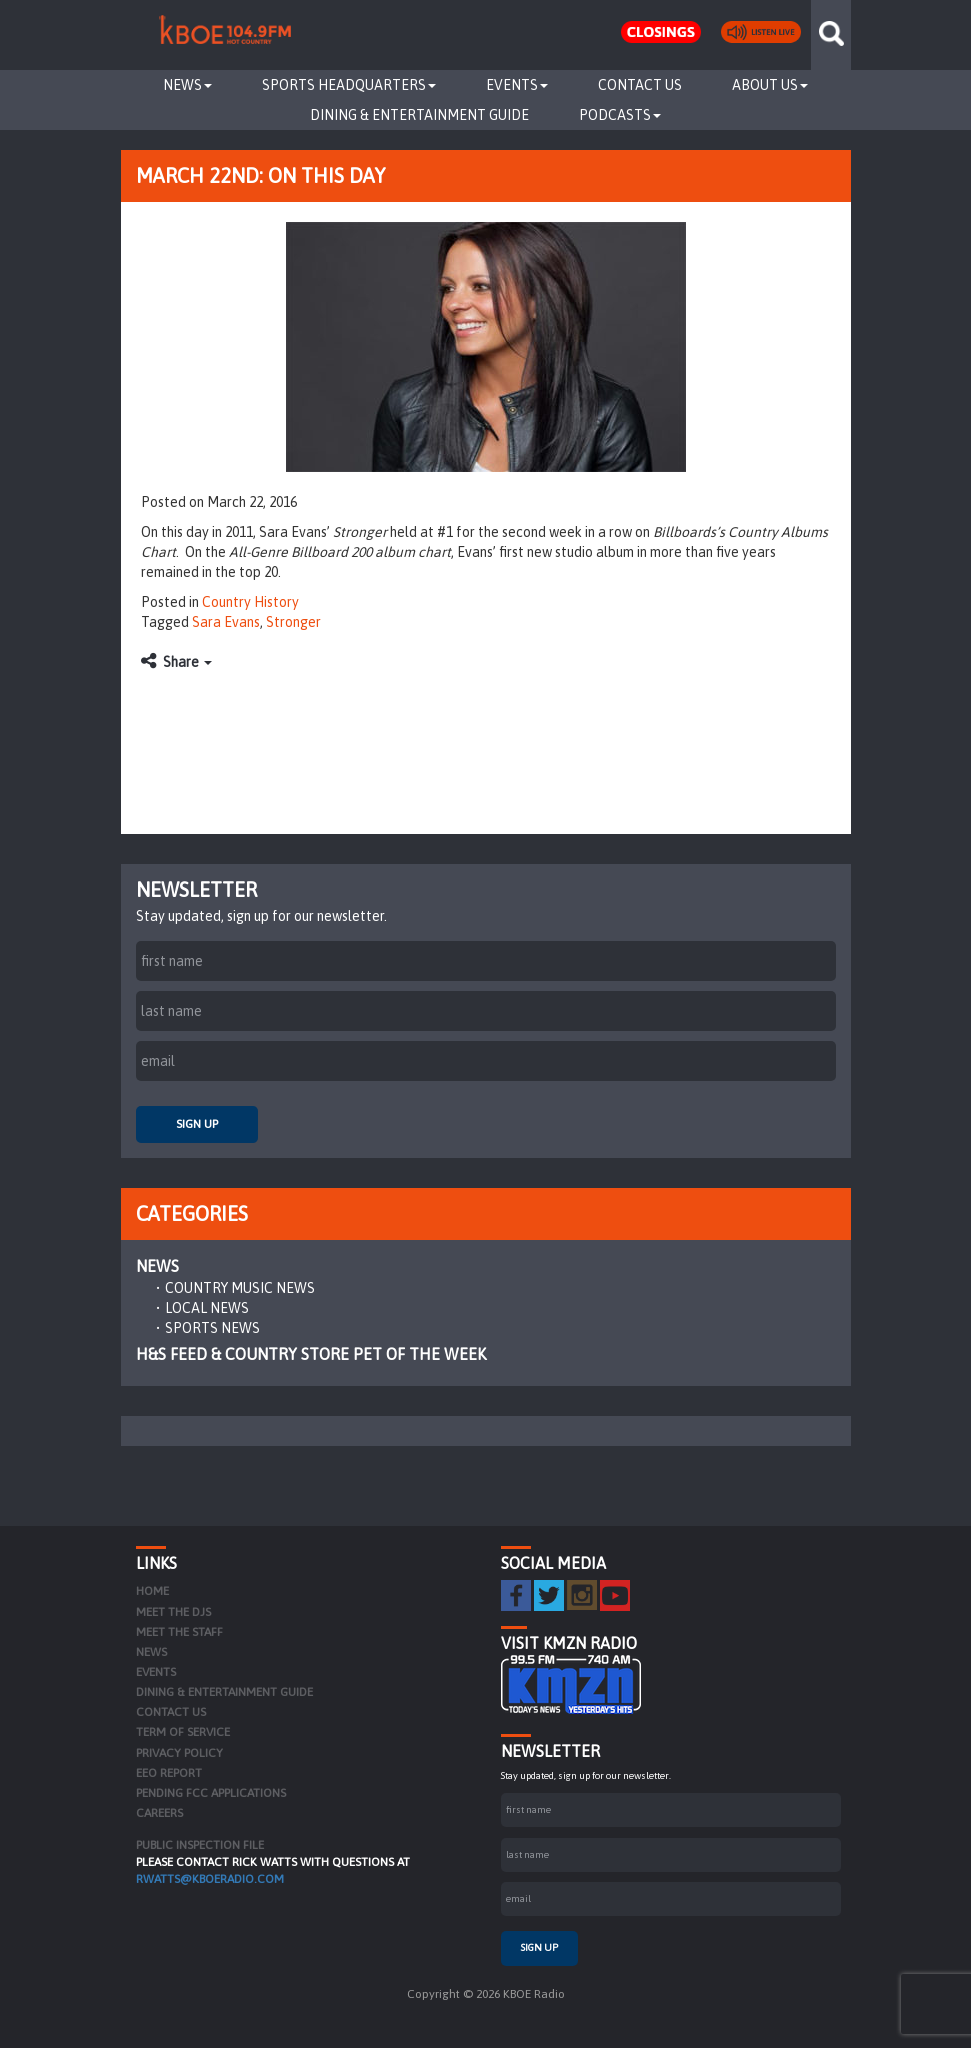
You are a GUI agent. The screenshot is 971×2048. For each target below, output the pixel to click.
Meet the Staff (179, 1632)
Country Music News (240, 1288)
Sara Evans (226, 622)
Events (517, 85)
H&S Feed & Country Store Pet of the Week (311, 1354)
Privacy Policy (179, 1753)
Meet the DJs (173, 1612)
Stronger (293, 622)
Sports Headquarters (349, 85)
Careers (159, 1813)
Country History (250, 602)
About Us (770, 85)
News (187, 85)
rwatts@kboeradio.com (210, 1879)
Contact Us (640, 85)
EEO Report (169, 1773)
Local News (207, 1308)
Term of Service (183, 1732)
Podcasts (620, 115)
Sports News (212, 1328)
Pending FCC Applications (211, 1793)
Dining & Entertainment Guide (419, 115)
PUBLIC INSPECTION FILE (200, 1845)
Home (152, 1591)
